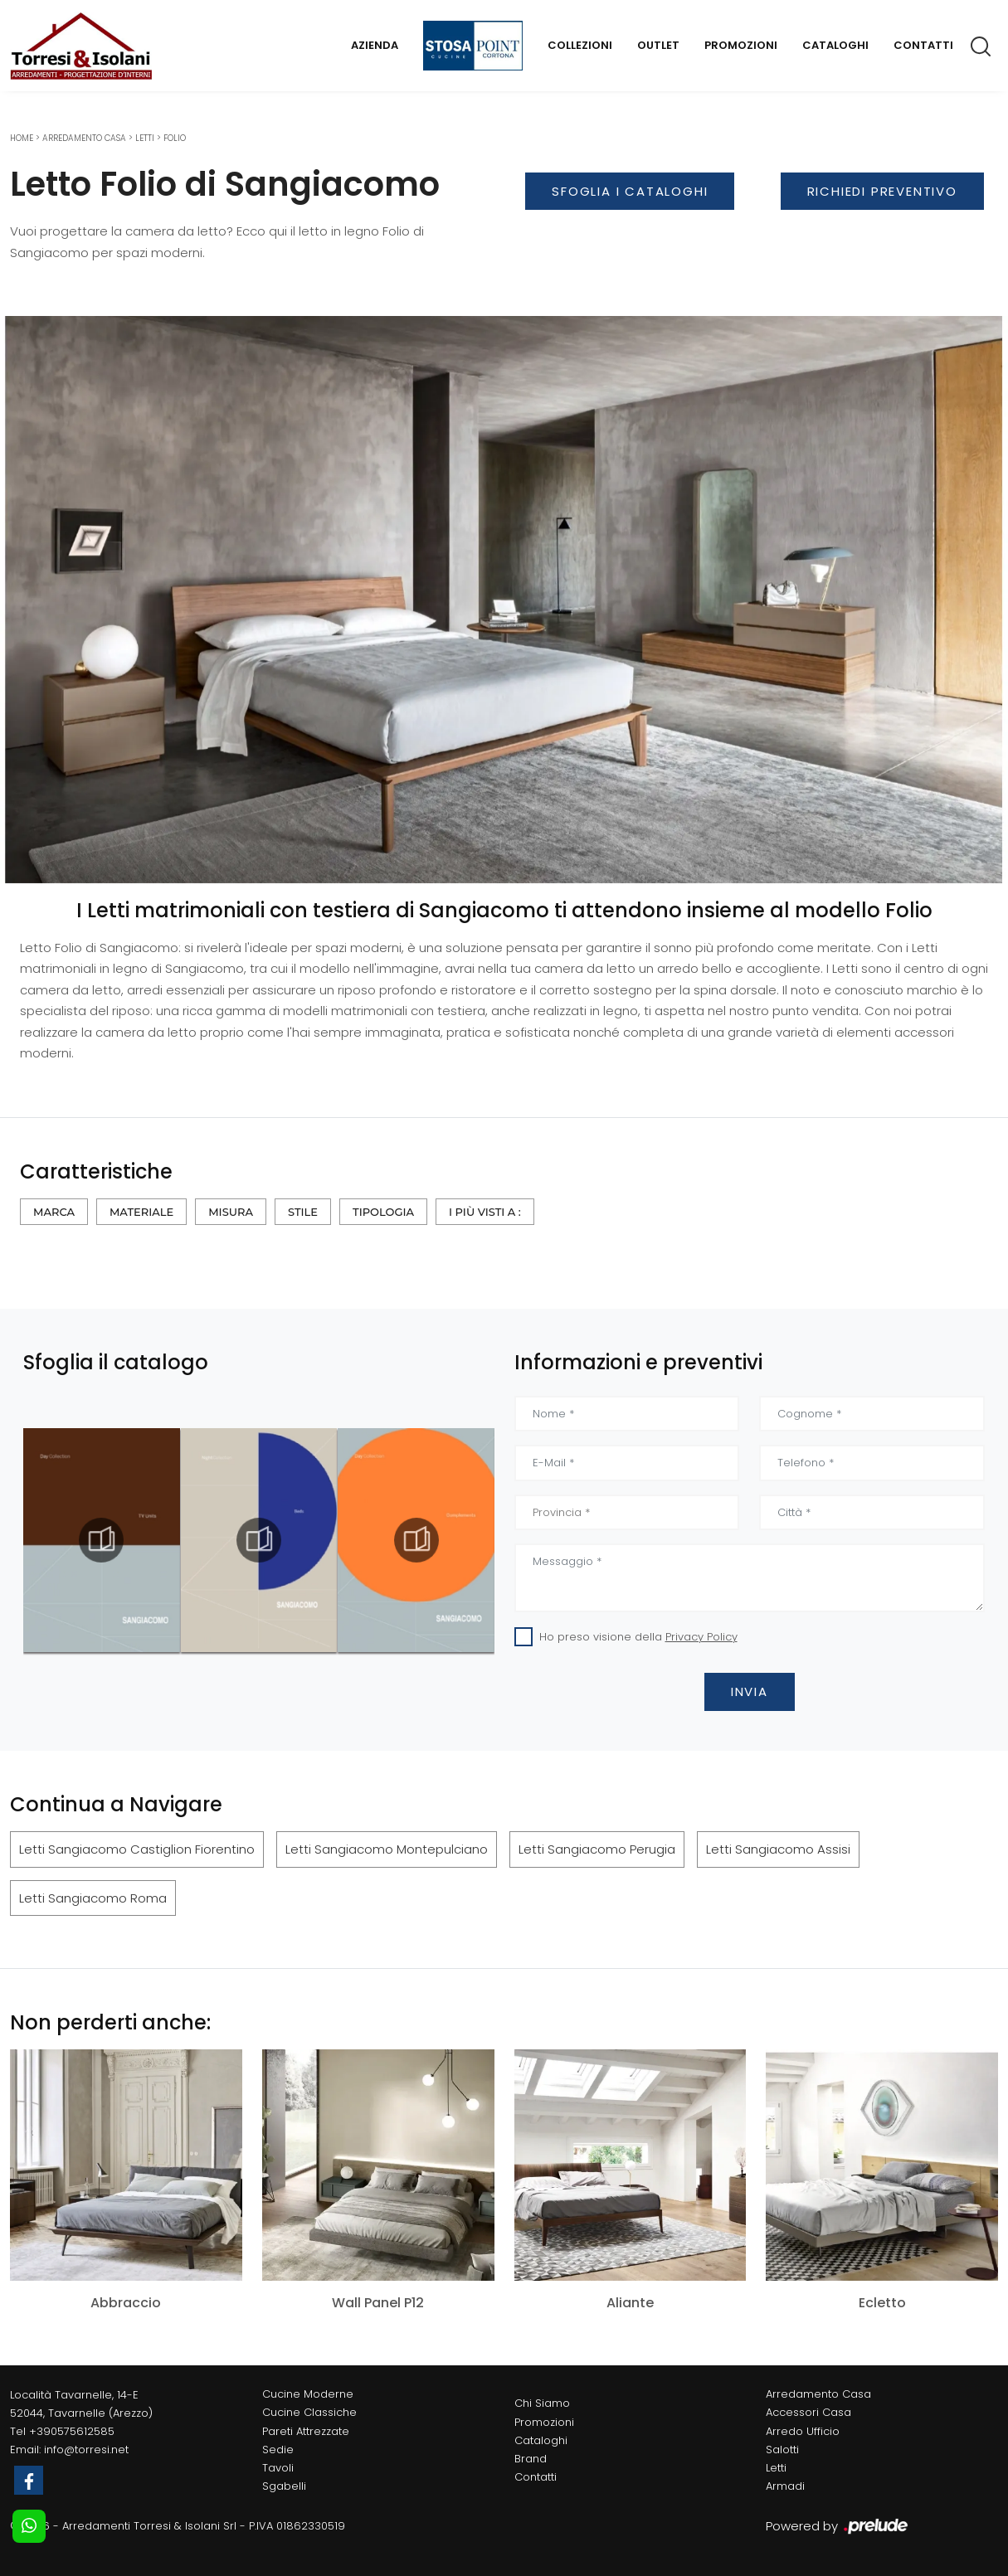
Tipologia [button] (383, 1211)
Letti (144, 138)
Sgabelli (284, 2486)
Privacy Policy (701, 1637)
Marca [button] (54, 1211)
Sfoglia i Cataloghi (630, 191)
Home (21, 138)
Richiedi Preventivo (882, 191)
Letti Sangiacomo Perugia (597, 1849)
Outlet (658, 45)
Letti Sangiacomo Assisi (778, 1849)
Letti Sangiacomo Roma (93, 1898)
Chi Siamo (542, 2403)
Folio (174, 138)
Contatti (923, 45)
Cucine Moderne (307, 2394)
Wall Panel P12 (378, 2303)
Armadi (785, 2486)
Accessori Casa (808, 2412)
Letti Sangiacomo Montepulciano (386, 1849)
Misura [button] (230, 1211)
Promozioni (740, 45)
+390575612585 (71, 2431)
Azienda (374, 45)
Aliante (630, 2303)
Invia (749, 1691)
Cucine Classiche (309, 2412)
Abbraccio (125, 2303)
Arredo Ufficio (803, 2431)
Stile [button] (303, 1211)
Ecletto (882, 2303)
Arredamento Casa (84, 138)
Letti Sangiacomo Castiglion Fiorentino (137, 1849)
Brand (530, 2459)
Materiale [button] (141, 1211)
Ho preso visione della (638, 1637)
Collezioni (580, 45)
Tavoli (278, 2468)
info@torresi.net (86, 2449)
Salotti (782, 2449)
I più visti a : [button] (485, 1211)
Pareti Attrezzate (305, 2431)
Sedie (278, 2449)
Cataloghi (835, 45)
